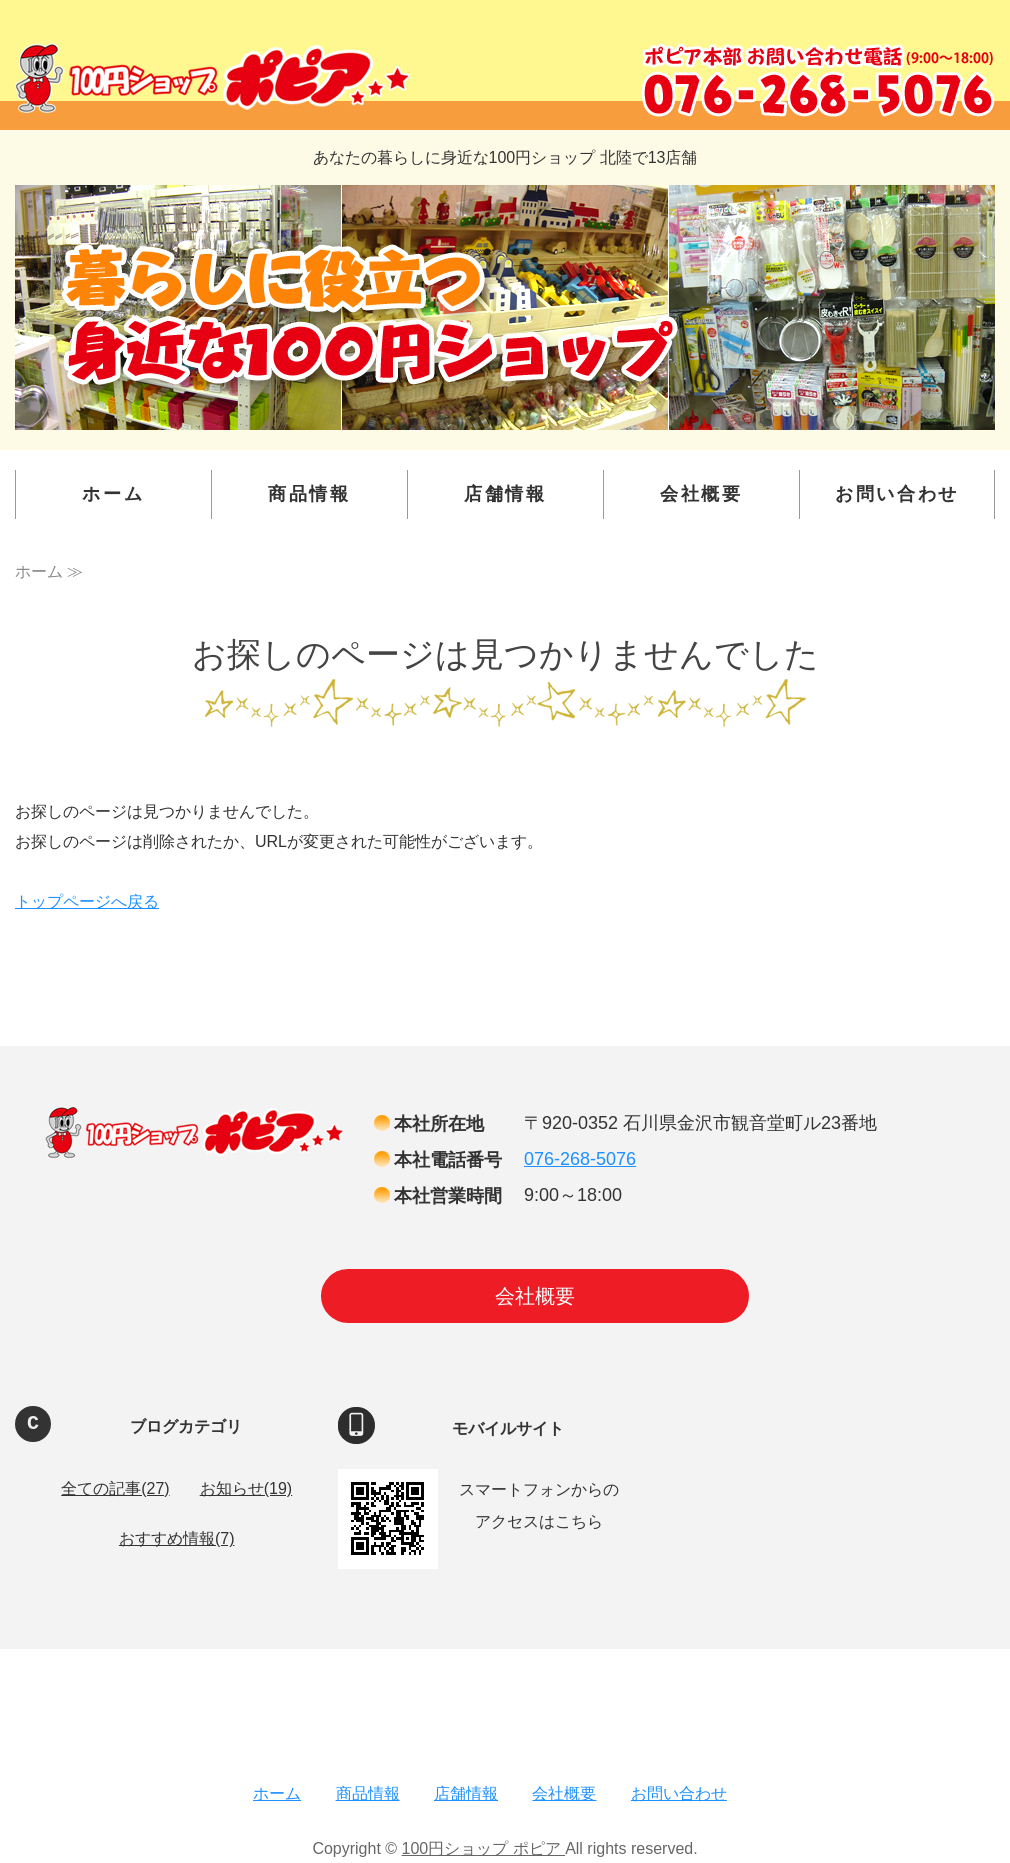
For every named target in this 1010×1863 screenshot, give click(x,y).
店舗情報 (505, 494)
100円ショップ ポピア (484, 1848)
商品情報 (309, 494)
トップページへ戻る (87, 901)
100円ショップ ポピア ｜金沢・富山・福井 (212, 78)
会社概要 (701, 494)
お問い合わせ (897, 494)
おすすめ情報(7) (177, 1538)
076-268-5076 (580, 1159)
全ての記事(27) (115, 1488)
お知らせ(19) (246, 1488)
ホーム (113, 494)
